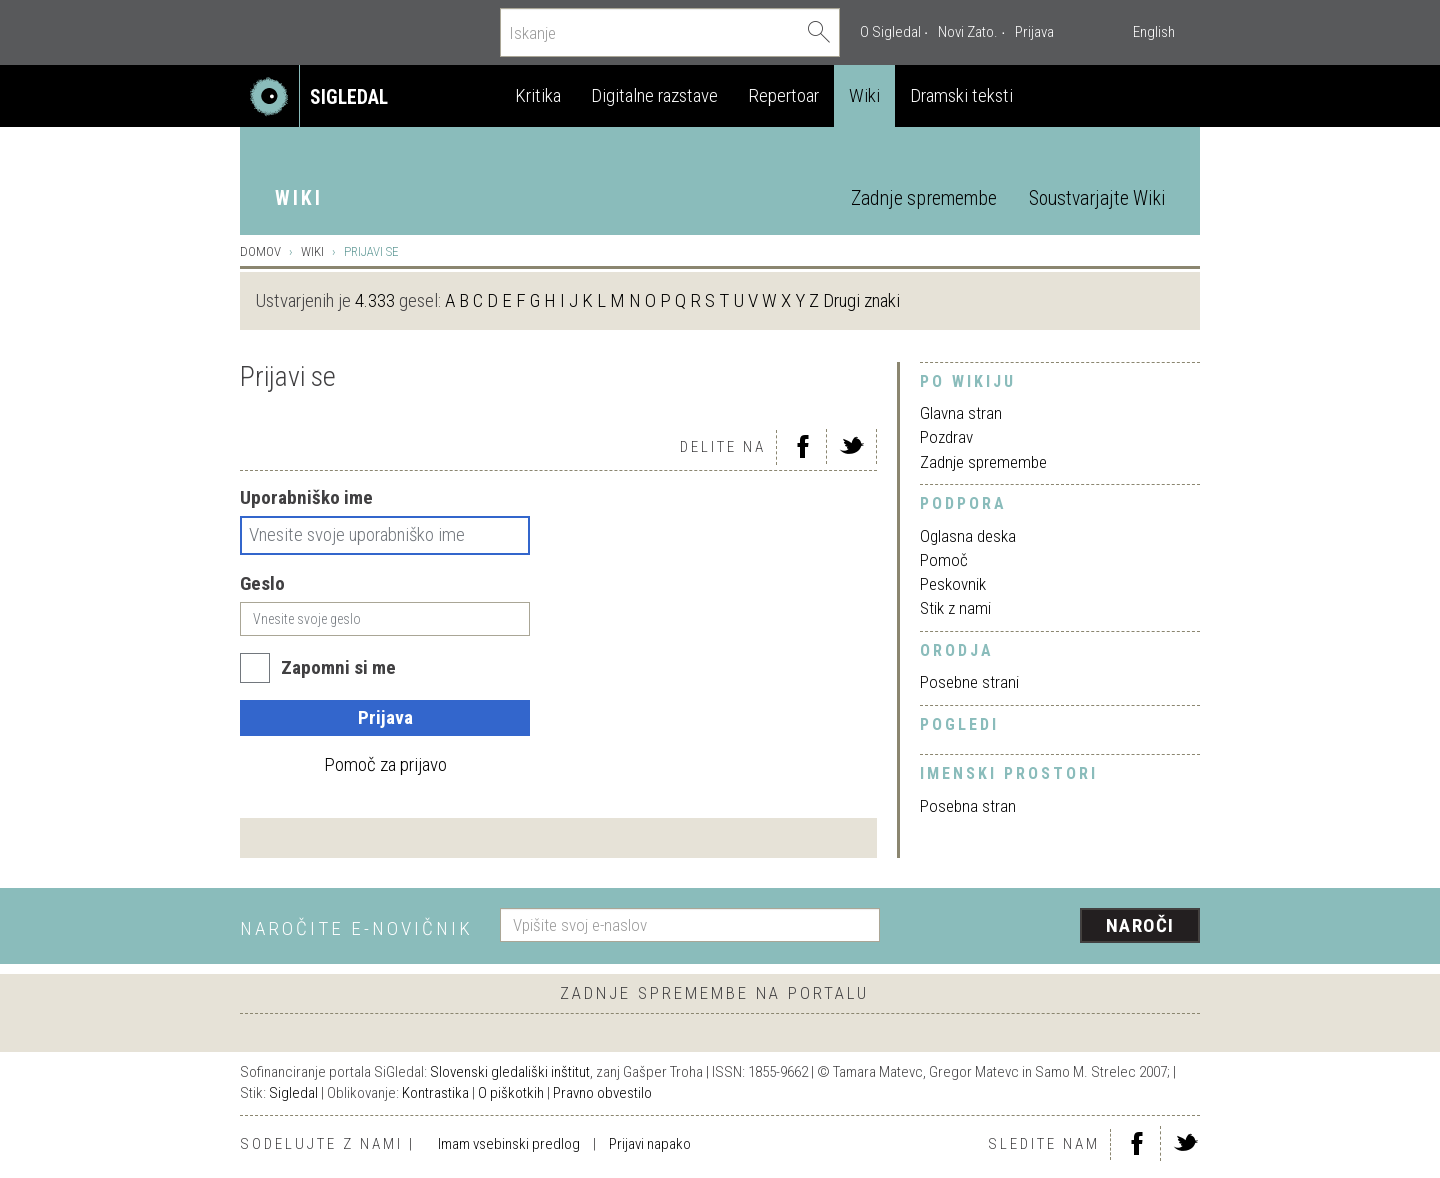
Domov (260, 251)
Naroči (1140, 925)
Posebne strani (969, 682)
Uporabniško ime (306, 497)
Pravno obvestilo (602, 1093)
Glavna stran (961, 413)
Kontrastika (435, 1093)
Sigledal (293, 1093)
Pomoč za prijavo (385, 764)
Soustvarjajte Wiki (1097, 198)
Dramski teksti (961, 95)
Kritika (538, 95)
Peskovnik (953, 584)
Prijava (1034, 32)
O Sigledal (890, 32)
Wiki (864, 95)
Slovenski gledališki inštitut (510, 1072)
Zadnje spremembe (924, 198)
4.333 (375, 300)
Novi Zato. (968, 32)
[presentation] (1052, 927)
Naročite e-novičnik (356, 928)
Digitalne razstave (654, 95)
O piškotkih (511, 1093)
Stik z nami (955, 608)
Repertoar (783, 95)
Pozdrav (946, 437)
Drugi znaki (861, 300)
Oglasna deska (968, 536)
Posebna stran (968, 806)
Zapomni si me (338, 667)
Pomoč (944, 560)
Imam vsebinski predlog (509, 1144)
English (1154, 32)
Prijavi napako (650, 1144)
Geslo (262, 583)
